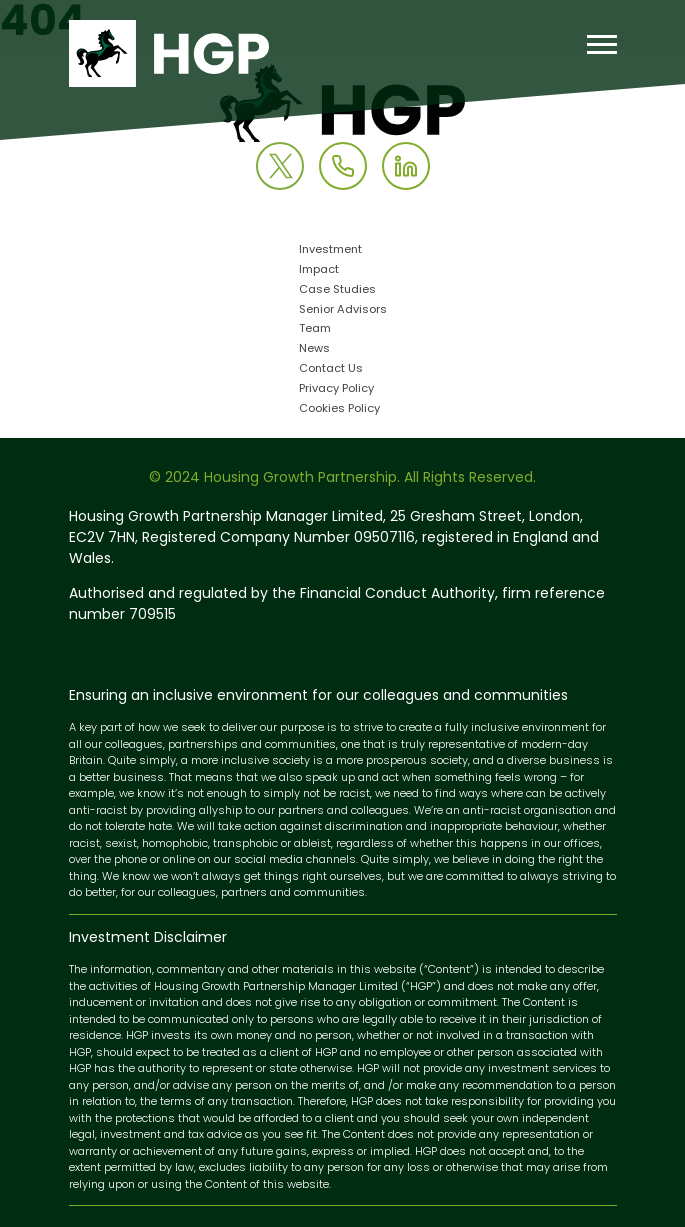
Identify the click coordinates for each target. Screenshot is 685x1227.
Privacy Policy (336, 389)
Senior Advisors (343, 310)
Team (315, 329)
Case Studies (337, 290)
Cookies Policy (339, 409)
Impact (319, 270)
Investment (330, 250)
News (314, 349)
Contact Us (331, 369)
